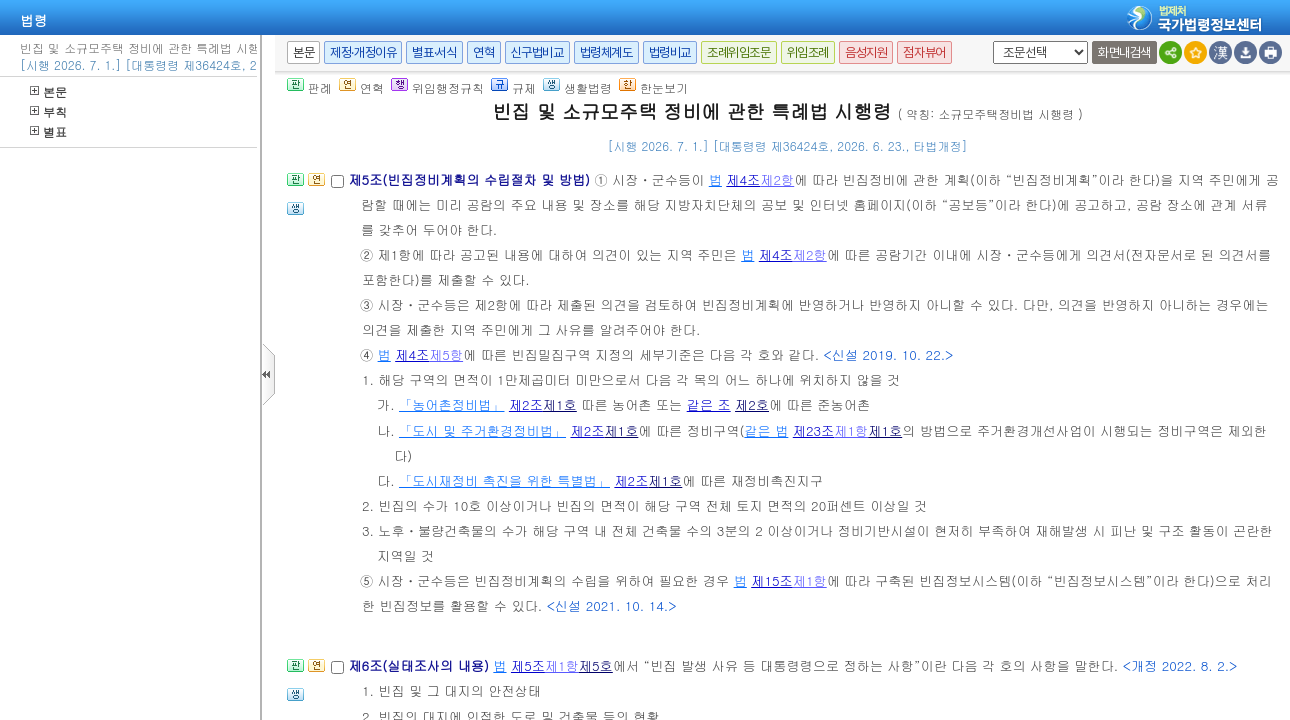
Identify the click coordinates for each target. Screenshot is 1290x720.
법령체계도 (606, 52)
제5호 (596, 665)
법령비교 (670, 52)
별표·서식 (434, 52)
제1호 (560, 404)
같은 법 (766, 430)
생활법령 (577, 87)
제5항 (446, 354)
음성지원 (866, 52)
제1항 (851, 430)
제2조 (526, 404)
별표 (48, 131)
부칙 (48, 111)
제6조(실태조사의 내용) (420, 665)
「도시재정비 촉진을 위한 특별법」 (504, 480)
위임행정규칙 (437, 87)
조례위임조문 (739, 52)
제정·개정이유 (363, 52)
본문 (48, 91)
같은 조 (709, 404)
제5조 (528, 665)
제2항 (777, 179)
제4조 (743, 179)
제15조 (772, 580)
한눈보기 (653, 87)
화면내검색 (1124, 52)
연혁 (483, 52)
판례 (309, 87)
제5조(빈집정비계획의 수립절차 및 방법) (471, 179)
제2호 (752, 404)
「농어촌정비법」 (452, 404)
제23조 (814, 430)
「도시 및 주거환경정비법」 (482, 430)
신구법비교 (537, 52)
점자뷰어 (924, 52)
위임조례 (808, 52)
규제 (513, 87)
